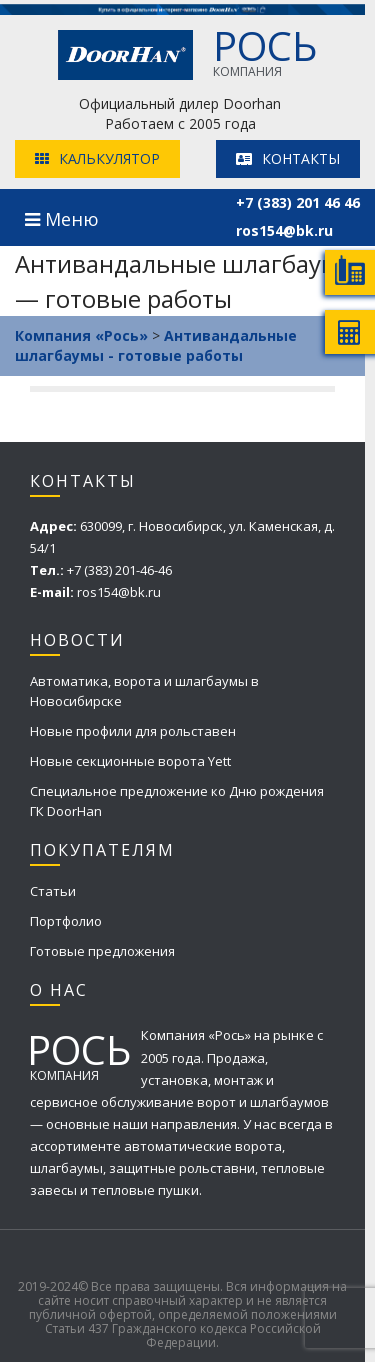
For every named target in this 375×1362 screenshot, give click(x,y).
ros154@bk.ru (284, 230)
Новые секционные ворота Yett (130, 761)
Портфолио (66, 921)
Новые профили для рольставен (133, 731)
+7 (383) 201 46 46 (298, 202)
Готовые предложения (102, 951)
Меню (62, 219)
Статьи (53, 891)
